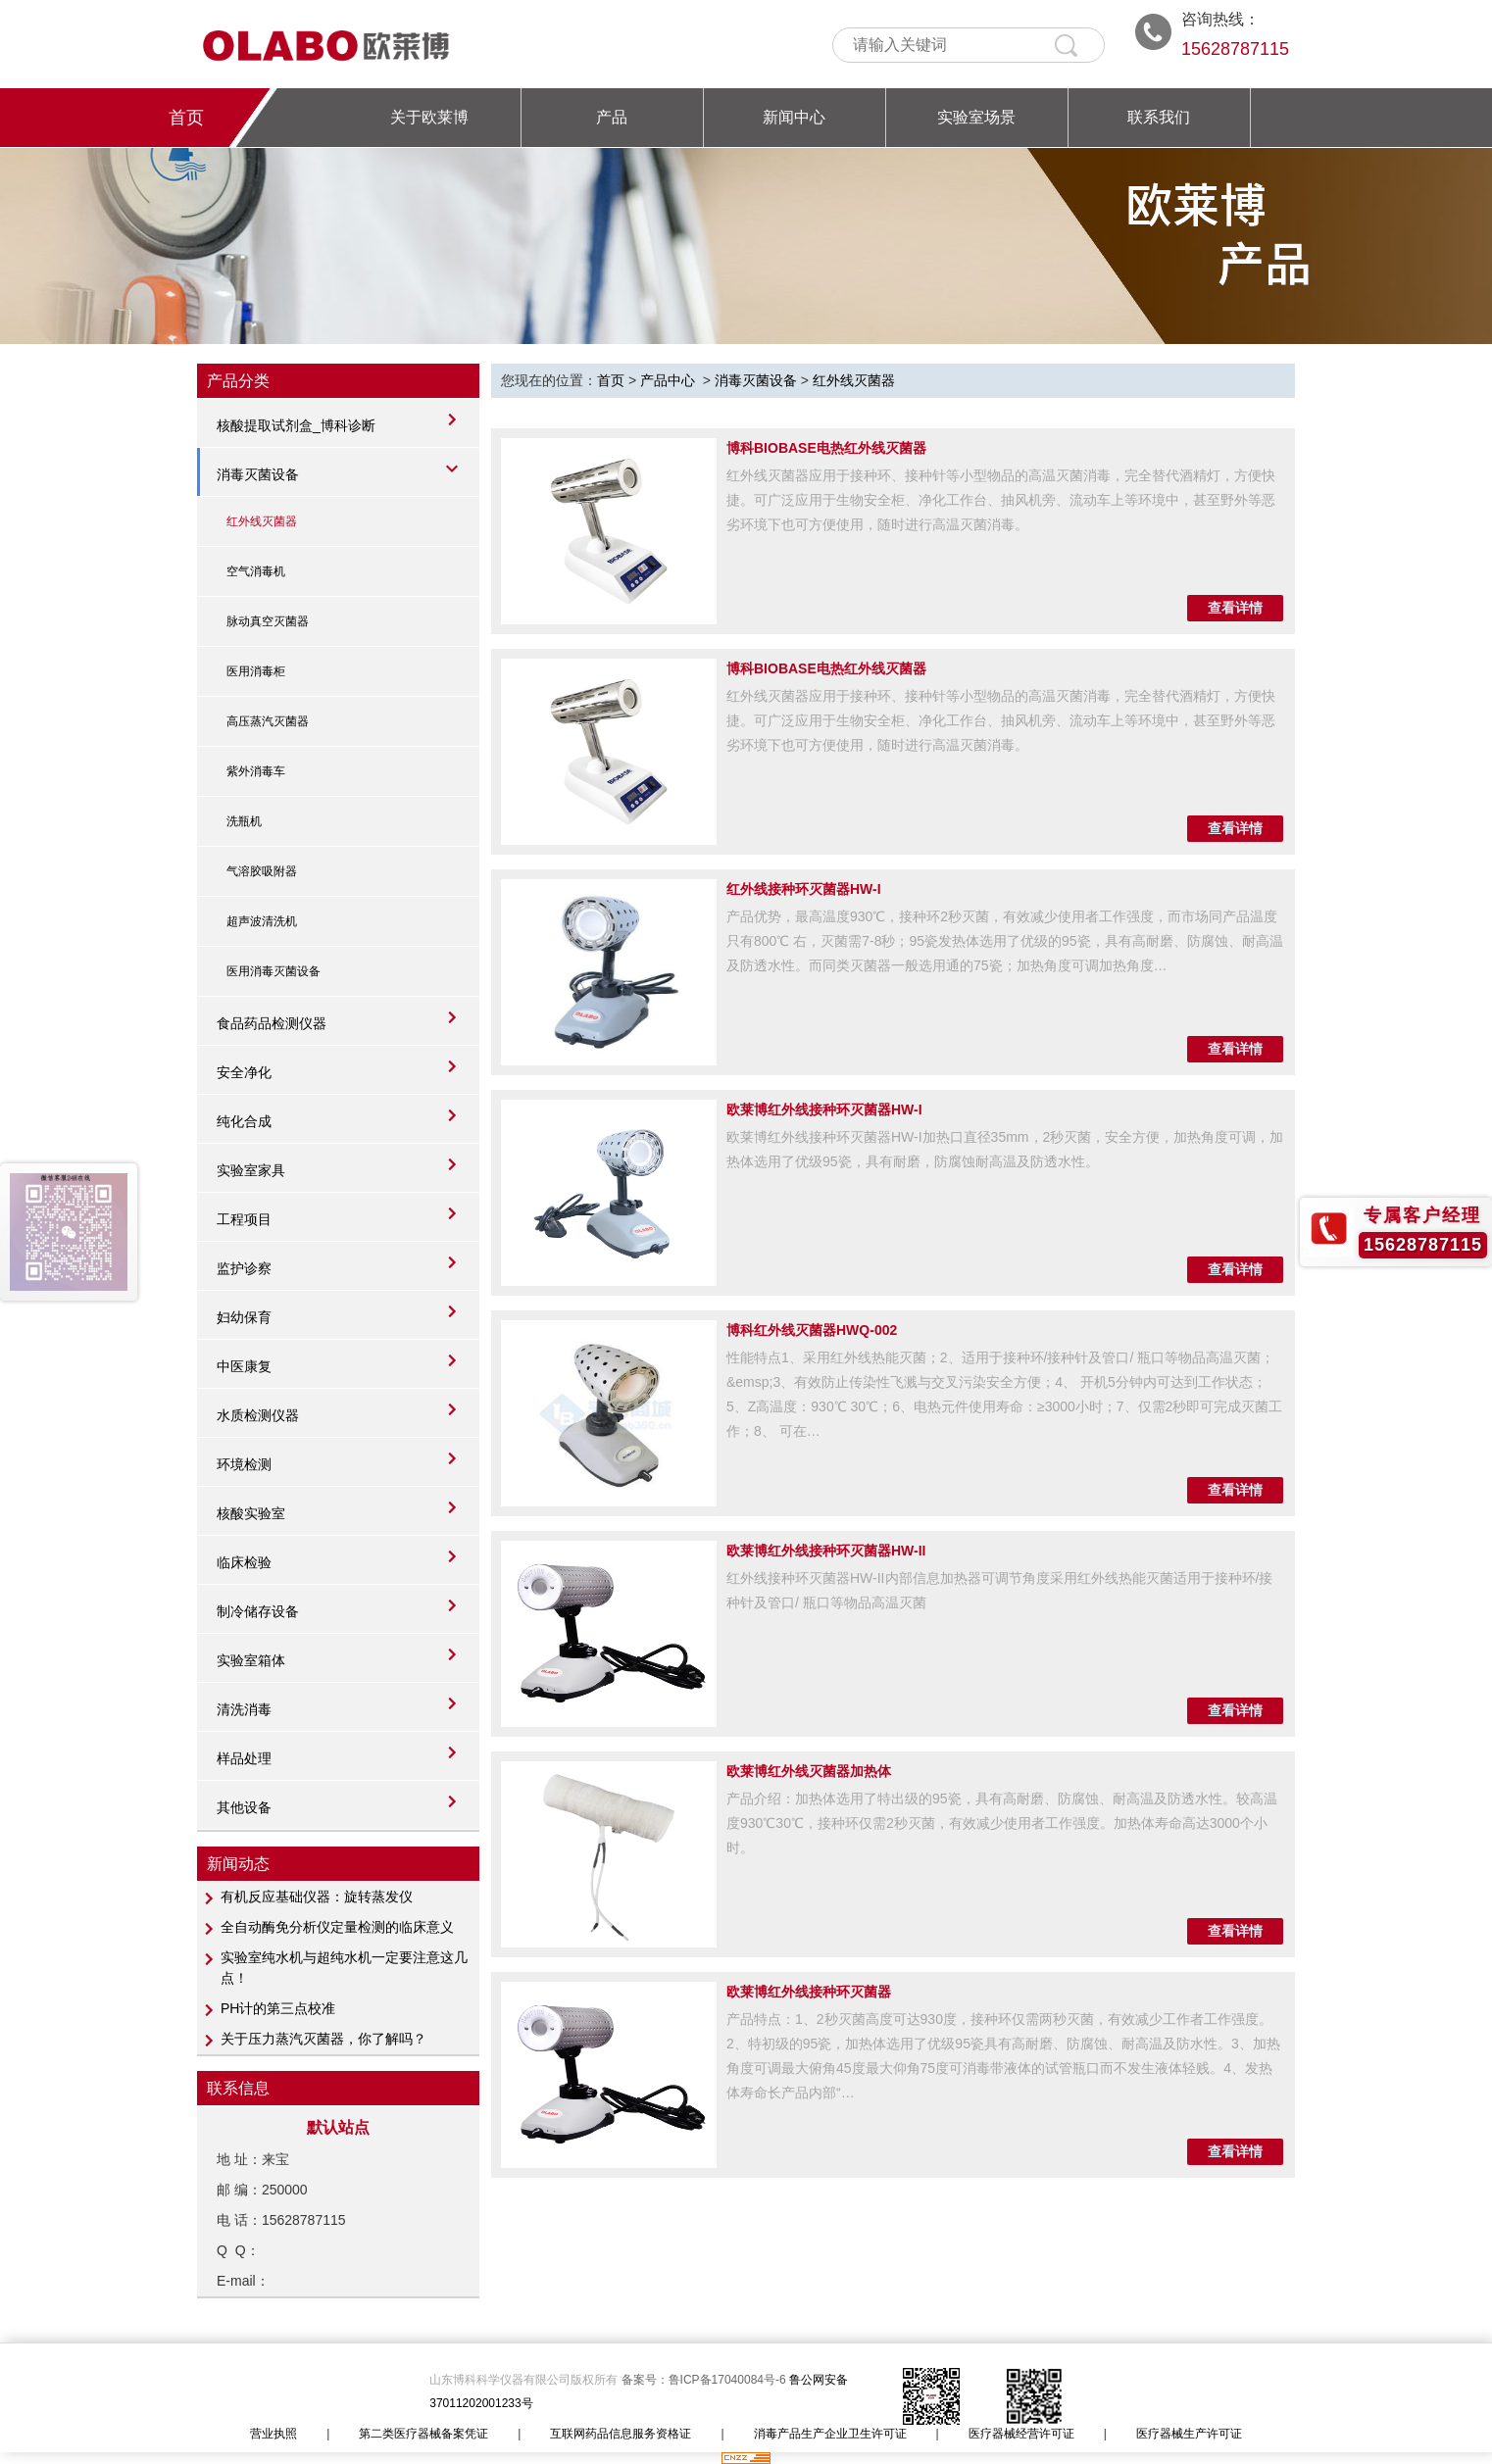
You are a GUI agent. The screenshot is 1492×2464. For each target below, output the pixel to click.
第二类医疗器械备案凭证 (423, 2433)
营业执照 (273, 2433)
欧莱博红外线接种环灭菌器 (808, 1991)
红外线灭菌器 (261, 521)
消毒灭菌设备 (258, 474)
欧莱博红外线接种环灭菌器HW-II (826, 1550)
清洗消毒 (244, 1709)
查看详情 (1235, 608)
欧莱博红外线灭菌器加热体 (808, 1771)
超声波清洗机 (261, 921)
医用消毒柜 (255, 671)
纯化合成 (244, 1121)
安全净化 (244, 1072)
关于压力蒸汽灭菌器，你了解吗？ (323, 2038)
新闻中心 (794, 117)
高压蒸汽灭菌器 (267, 721)
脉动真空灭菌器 (267, 621)
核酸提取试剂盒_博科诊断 (296, 425)
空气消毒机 (255, 571)
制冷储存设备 (258, 1611)
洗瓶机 (244, 821)
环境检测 (244, 1464)
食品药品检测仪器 (271, 1023)
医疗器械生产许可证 (1189, 2433)
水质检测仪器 (258, 1415)
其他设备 (244, 1807)
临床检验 (244, 1562)
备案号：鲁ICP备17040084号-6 (705, 2380)
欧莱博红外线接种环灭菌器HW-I (824, 1109)
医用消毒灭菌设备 (273, 971)
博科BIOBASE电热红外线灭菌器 (826, 448)
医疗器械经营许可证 (1021, 2433)
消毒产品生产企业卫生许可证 (830, 2433)
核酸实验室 (251, 1513)
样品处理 (244, 1758)
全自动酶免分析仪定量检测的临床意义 (337, 1927)
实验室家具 (251, 1170)
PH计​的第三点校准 (278, 2008)
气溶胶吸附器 (261, 871)
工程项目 (244, 1219)
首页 (186, 117)
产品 (611, 117)
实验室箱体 (251, 1660)
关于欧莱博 (429, 117)
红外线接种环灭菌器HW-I (803, 889)
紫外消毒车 (255, 771)
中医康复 (244, 1366)
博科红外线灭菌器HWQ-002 (811, 1330)
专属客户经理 (1422, 1215)
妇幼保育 (244, 1317)
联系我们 (1158, 117)
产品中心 (667, 380)
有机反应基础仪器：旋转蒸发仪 (317, 1896)
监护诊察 (244, 1268)
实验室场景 (976, 117)
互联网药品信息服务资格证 (620, 2433)
